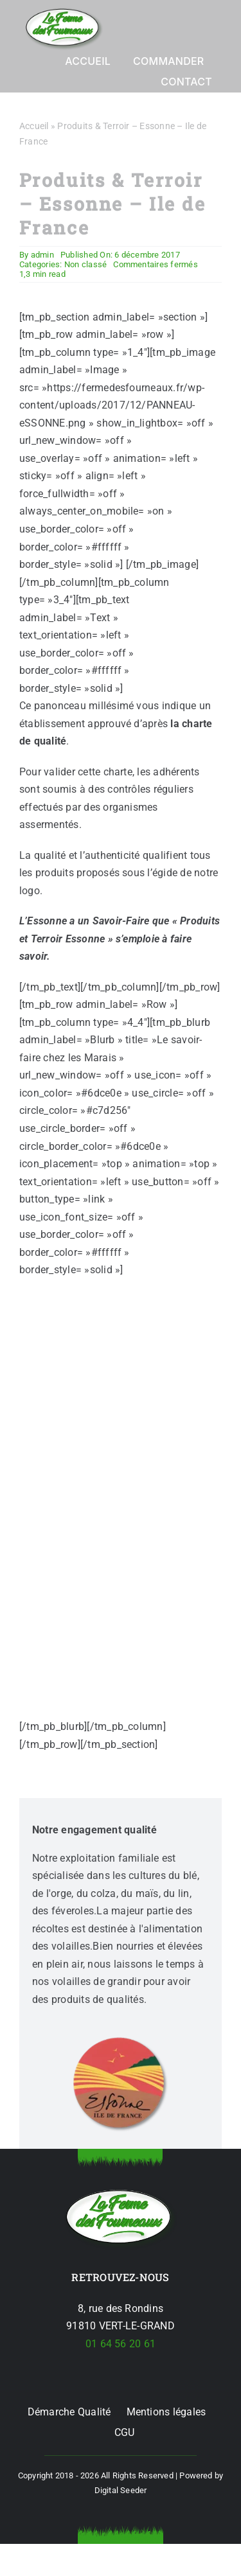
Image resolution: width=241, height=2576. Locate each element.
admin (42, 255)
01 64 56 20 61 (120, 2344)
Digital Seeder (120, 2490)
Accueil (34, 126)
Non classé (85, 264)
